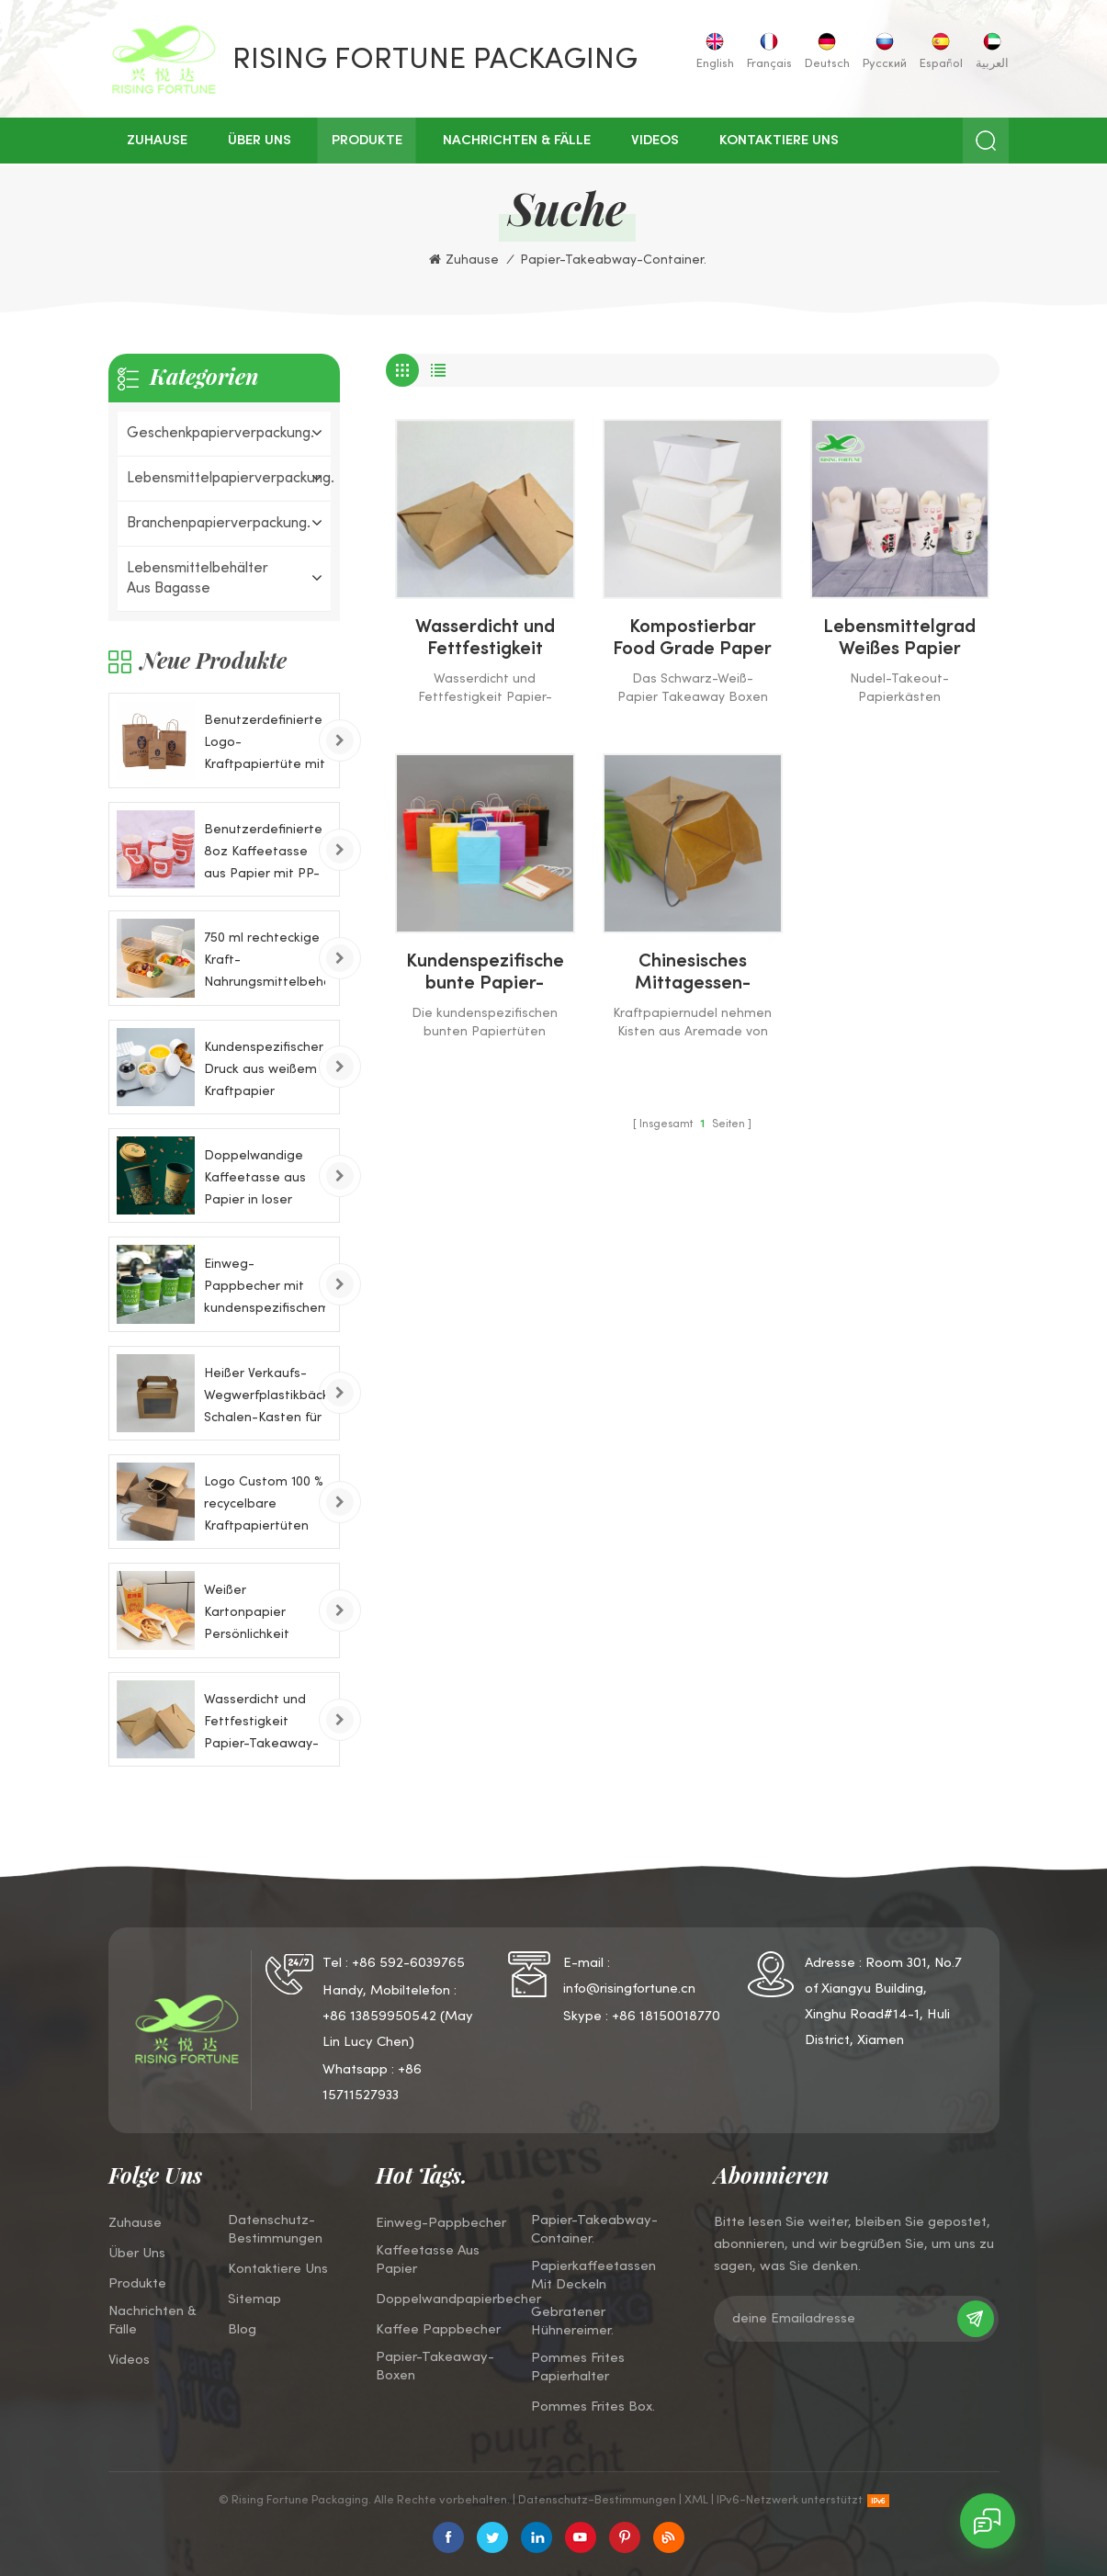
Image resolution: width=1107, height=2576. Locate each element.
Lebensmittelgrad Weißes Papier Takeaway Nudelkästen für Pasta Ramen (899, 640)
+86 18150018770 (666, 2016)
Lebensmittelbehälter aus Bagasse (197, 578)
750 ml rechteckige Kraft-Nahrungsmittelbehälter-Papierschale (264, 963)
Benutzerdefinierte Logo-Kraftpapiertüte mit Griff (264, 745)
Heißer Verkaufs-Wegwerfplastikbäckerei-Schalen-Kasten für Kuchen (264, 1398)
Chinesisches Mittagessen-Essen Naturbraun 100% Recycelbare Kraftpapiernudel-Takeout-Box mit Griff (692, 975)
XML (696, 2500)
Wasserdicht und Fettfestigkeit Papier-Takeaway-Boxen (485, 640)
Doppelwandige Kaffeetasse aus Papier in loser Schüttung (255, 1181)
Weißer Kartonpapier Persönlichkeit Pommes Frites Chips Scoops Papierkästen (250, 1615)
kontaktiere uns (779, 140)
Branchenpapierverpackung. (219, 523)
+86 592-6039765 (408, 1963)
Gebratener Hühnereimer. (572, 2321)
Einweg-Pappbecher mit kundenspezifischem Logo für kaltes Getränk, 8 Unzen (264, 1289)
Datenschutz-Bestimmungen (275, 2229)
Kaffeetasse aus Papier (428, 2260)
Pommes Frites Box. (593, 2407)
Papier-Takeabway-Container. (594, 2229)
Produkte (367, 140)
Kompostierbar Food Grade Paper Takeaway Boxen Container (692, 640)
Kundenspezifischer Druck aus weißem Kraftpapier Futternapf (263, 1072)
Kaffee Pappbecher (438, 2329)
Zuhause (157, 140)
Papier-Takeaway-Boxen (435, 2366)
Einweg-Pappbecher (441, 2223)
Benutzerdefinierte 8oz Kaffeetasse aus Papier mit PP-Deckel (263, 855)
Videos (655, 140)
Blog (242, 2329)
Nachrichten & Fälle (517, 140)
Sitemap (254, 2299)
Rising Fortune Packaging (435, 60)
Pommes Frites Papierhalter (578, 2367)
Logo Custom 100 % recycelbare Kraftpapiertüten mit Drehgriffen (263, 1507)
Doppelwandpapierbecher (458, 2299)
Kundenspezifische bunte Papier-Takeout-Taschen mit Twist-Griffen (485, 975)
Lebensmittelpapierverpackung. (224, 478)
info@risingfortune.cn (629, 1989)
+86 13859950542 (379, 2016)
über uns (259, 140)
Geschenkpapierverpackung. (220, 433)
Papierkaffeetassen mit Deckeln (593, 2275)
